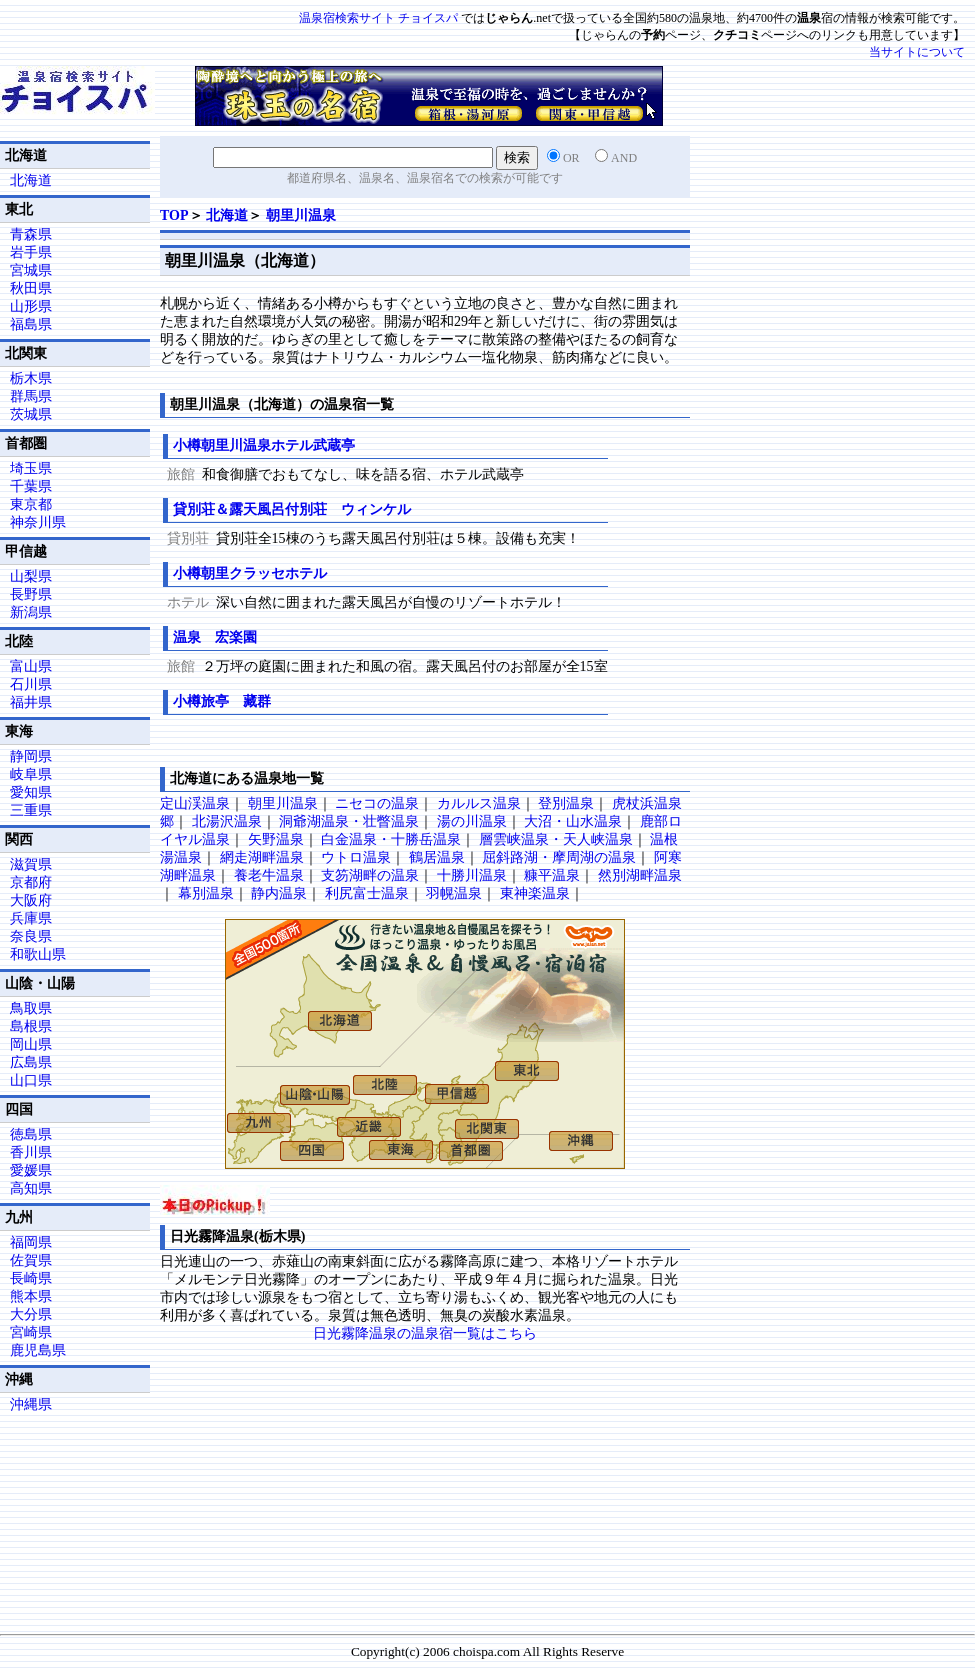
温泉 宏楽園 (215, 637)
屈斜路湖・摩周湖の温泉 (559, 857)
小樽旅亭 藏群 (222, 701)
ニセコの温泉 (377, 803)
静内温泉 (279, 893)
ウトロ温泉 (356, 857)
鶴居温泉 (437, 857)
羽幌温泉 (454, 893)
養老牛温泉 (269, 875)
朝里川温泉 (301, 215)
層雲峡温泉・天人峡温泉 (556, 839)
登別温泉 (566, 803)
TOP (174, 215)
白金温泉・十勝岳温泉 (391, 839)
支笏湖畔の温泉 (370, 875)
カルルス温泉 (479, 803)
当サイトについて (917, 52)
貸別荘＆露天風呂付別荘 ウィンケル (292, 509)
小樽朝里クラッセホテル (250, 573)
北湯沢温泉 (227, 821)
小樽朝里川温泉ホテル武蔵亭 (264, 445)
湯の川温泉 (472, 821)
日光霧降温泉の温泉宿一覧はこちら (425, 1333)
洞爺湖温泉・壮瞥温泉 (349, 821)
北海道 (227, 215)
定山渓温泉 (195, 803)
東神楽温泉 (535, 893)
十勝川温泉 (472, 875)
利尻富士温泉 (367, 893)
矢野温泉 (276, 839)
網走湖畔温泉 (262, 857)
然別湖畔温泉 (640, 875)
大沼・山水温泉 (573, 821)
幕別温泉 (206, 893)
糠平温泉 (552, 875)
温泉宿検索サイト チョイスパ (378, 18)
